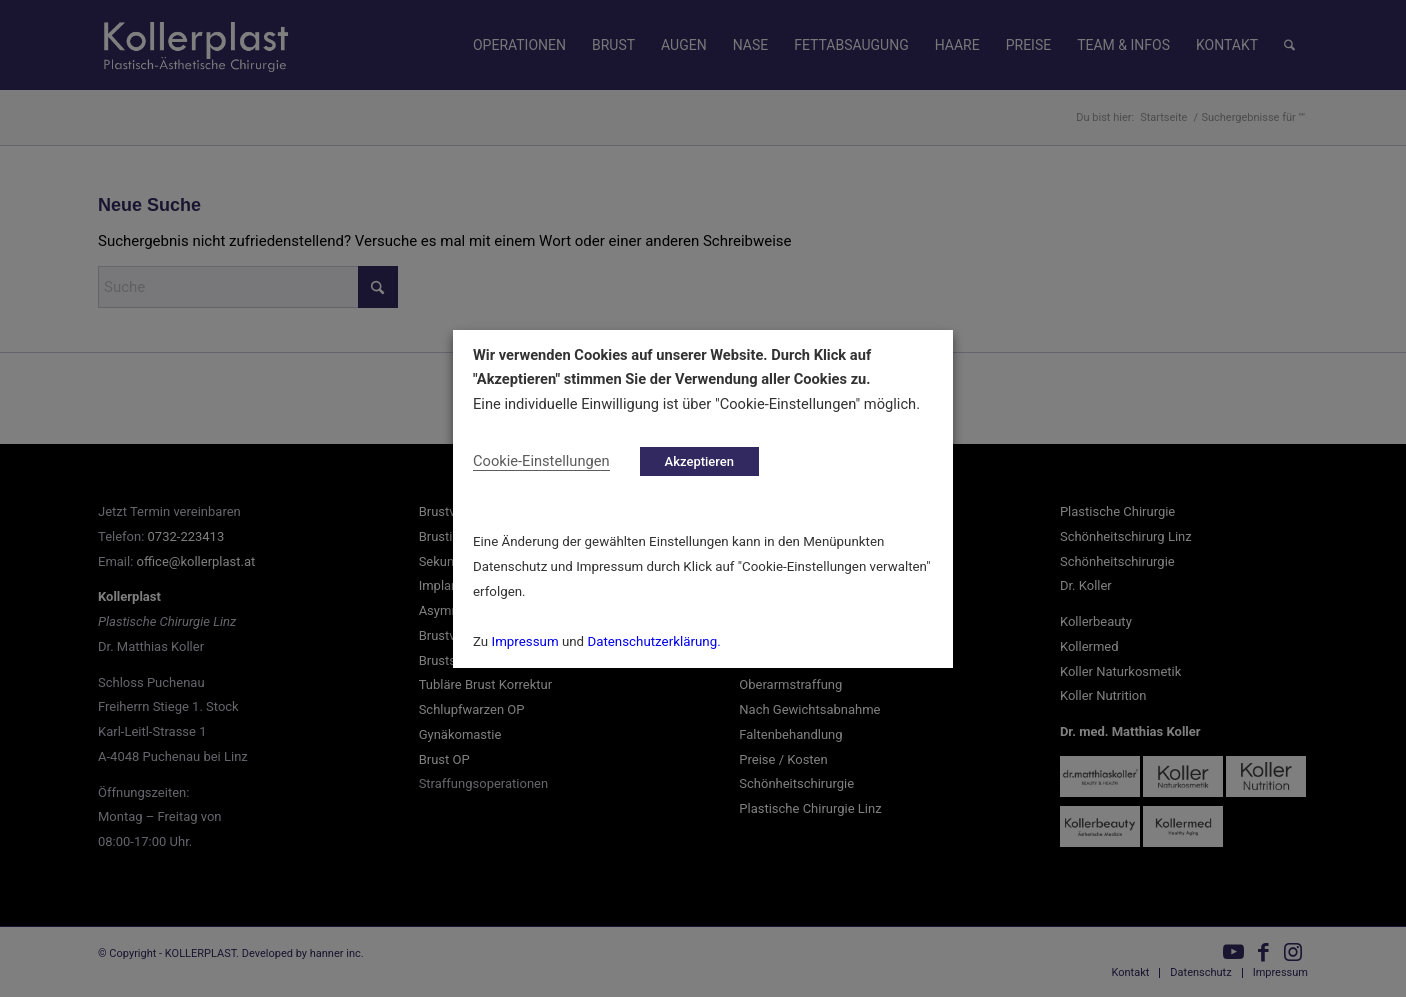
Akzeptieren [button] (699, 460)
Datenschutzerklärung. (653, 641)
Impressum (525, 641)
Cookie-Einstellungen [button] (541, 460)
